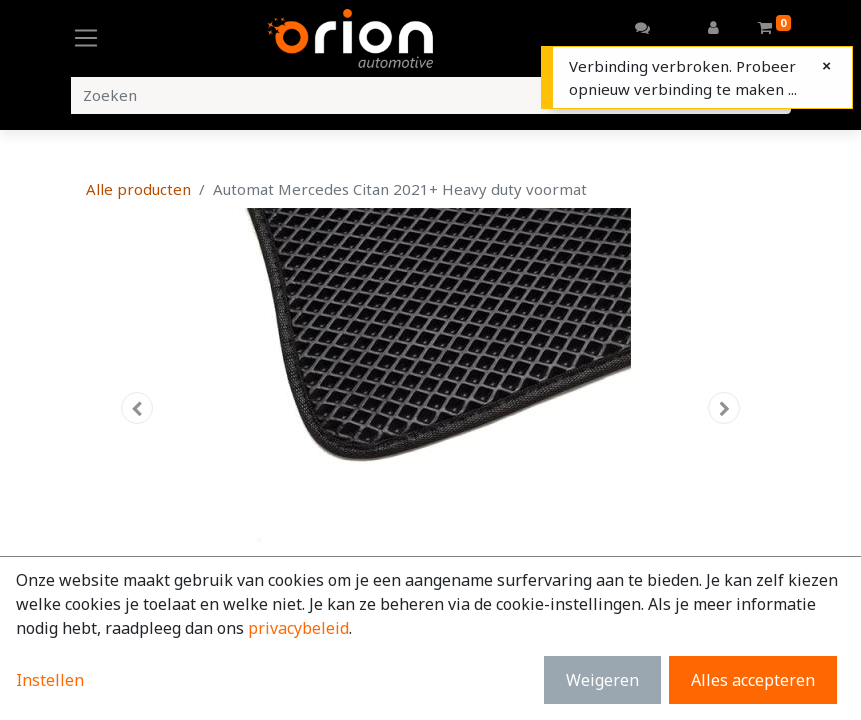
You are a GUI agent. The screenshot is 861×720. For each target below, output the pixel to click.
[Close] (826, 65)
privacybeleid (298, 628)
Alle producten (138, 189)
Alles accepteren (753, 680)
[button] (138, 408)
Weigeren (602, 680)
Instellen (50, 680)
